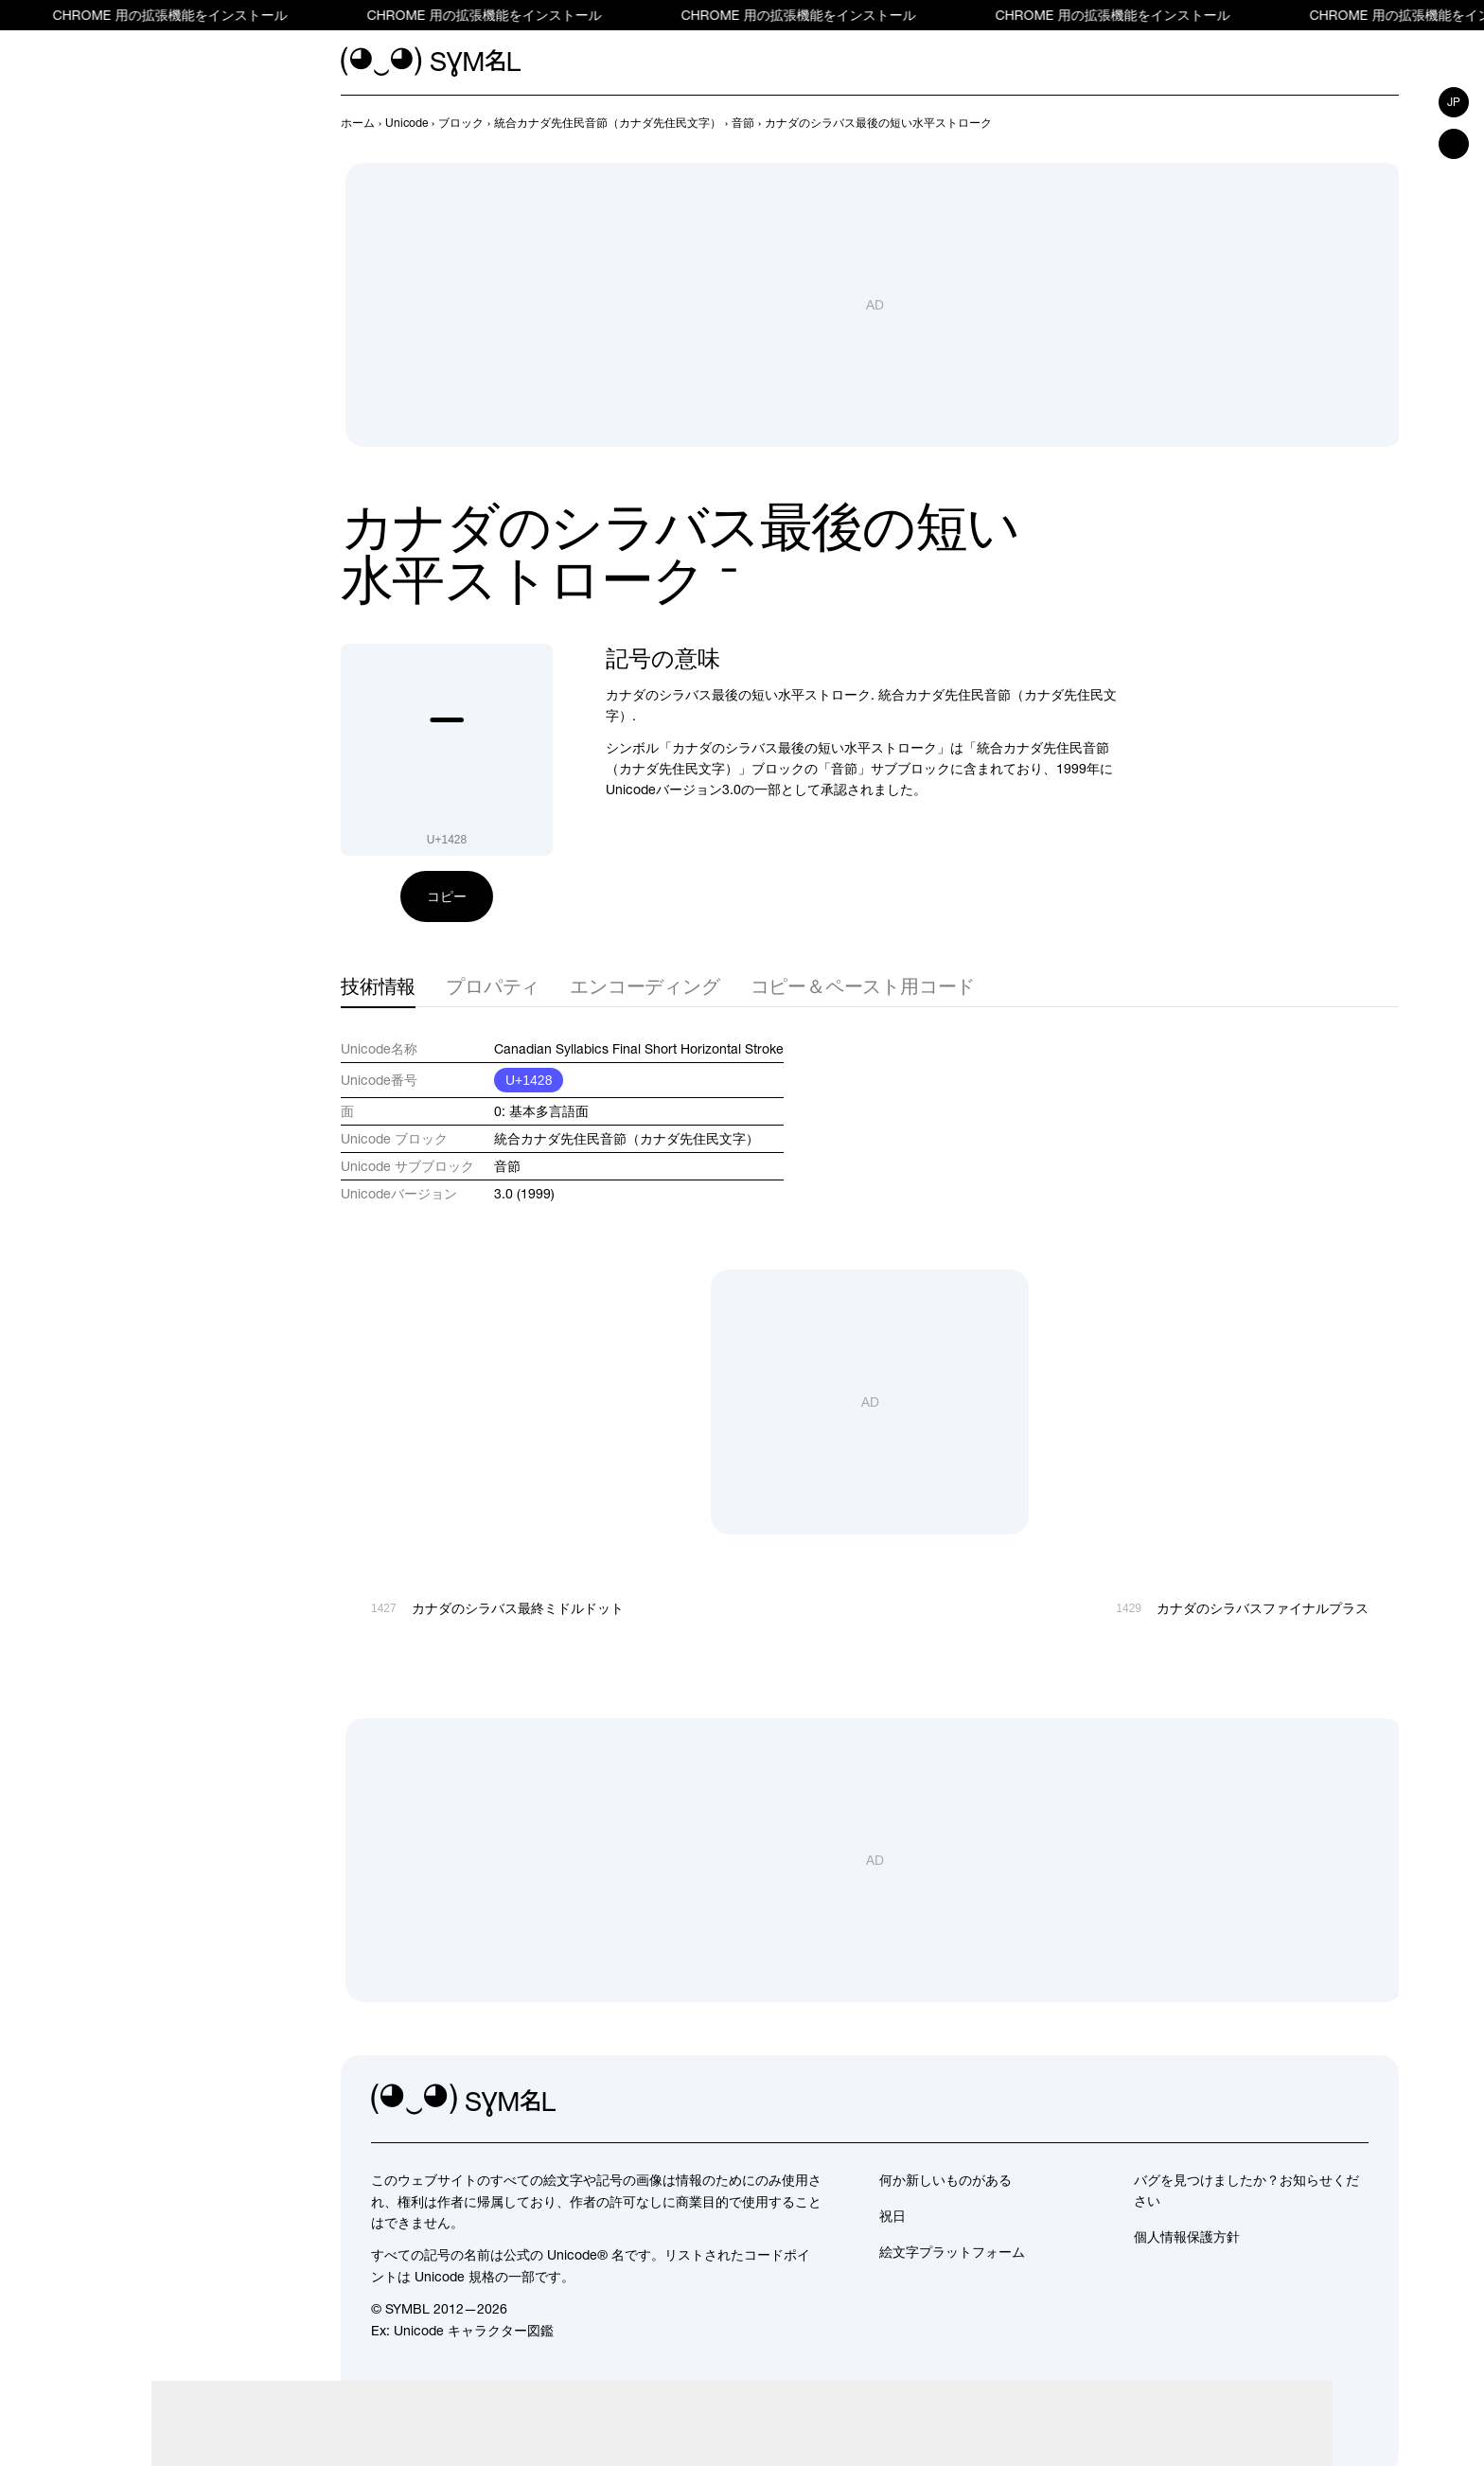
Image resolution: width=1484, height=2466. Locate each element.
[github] (1312, 2100)
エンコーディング (644, 986)
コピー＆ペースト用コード (863, 986)
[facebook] (1353, 2100)
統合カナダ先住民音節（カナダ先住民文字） (626, 1138)
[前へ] (1353, 123)
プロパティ (492, 986)
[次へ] (1387, 123)
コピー (447, 896)
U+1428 (528, 1080)
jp (1453, 102)
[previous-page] (358, 123)
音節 (507, 1166)
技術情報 (378, 986)
